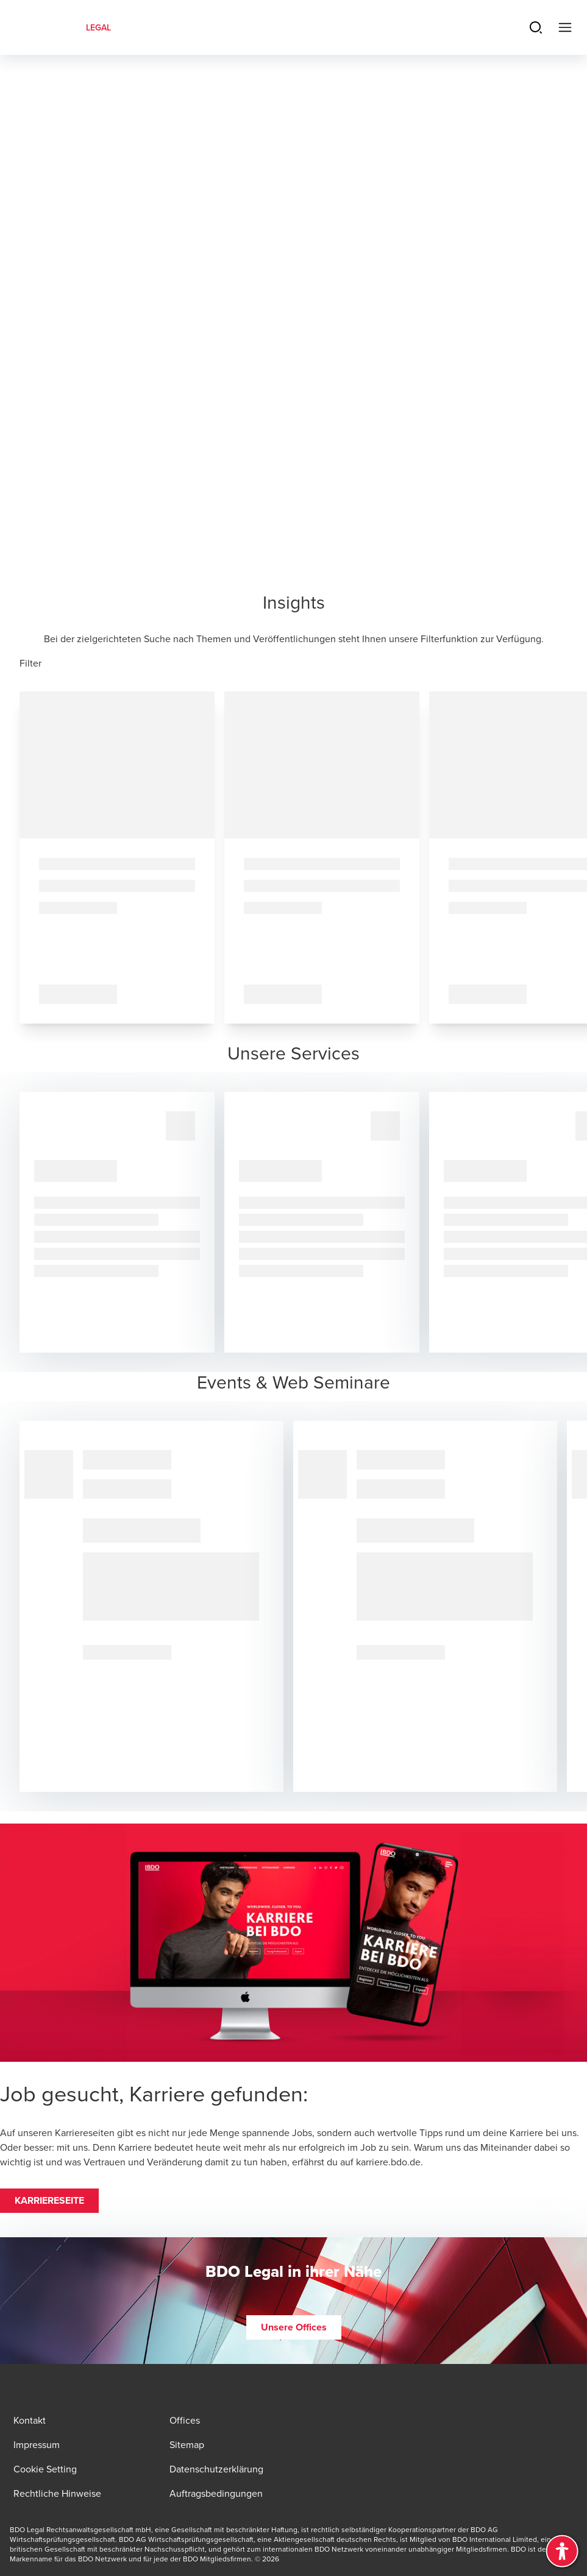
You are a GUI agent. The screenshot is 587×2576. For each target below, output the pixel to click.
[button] (49, 2201)
